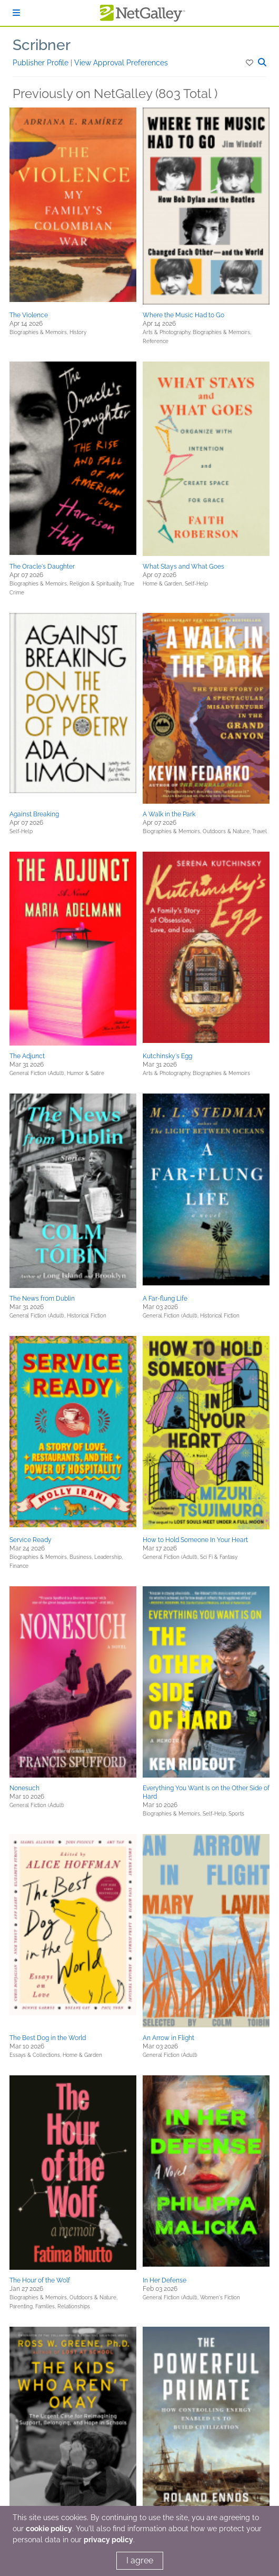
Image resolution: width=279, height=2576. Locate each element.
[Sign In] (16, 12)
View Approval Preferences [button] (121, 62)
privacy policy (108, 2539)
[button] (250, 62)
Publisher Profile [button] (42, 62)
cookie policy (49, 2528)
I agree (139, 2560)
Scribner (42, 45)
